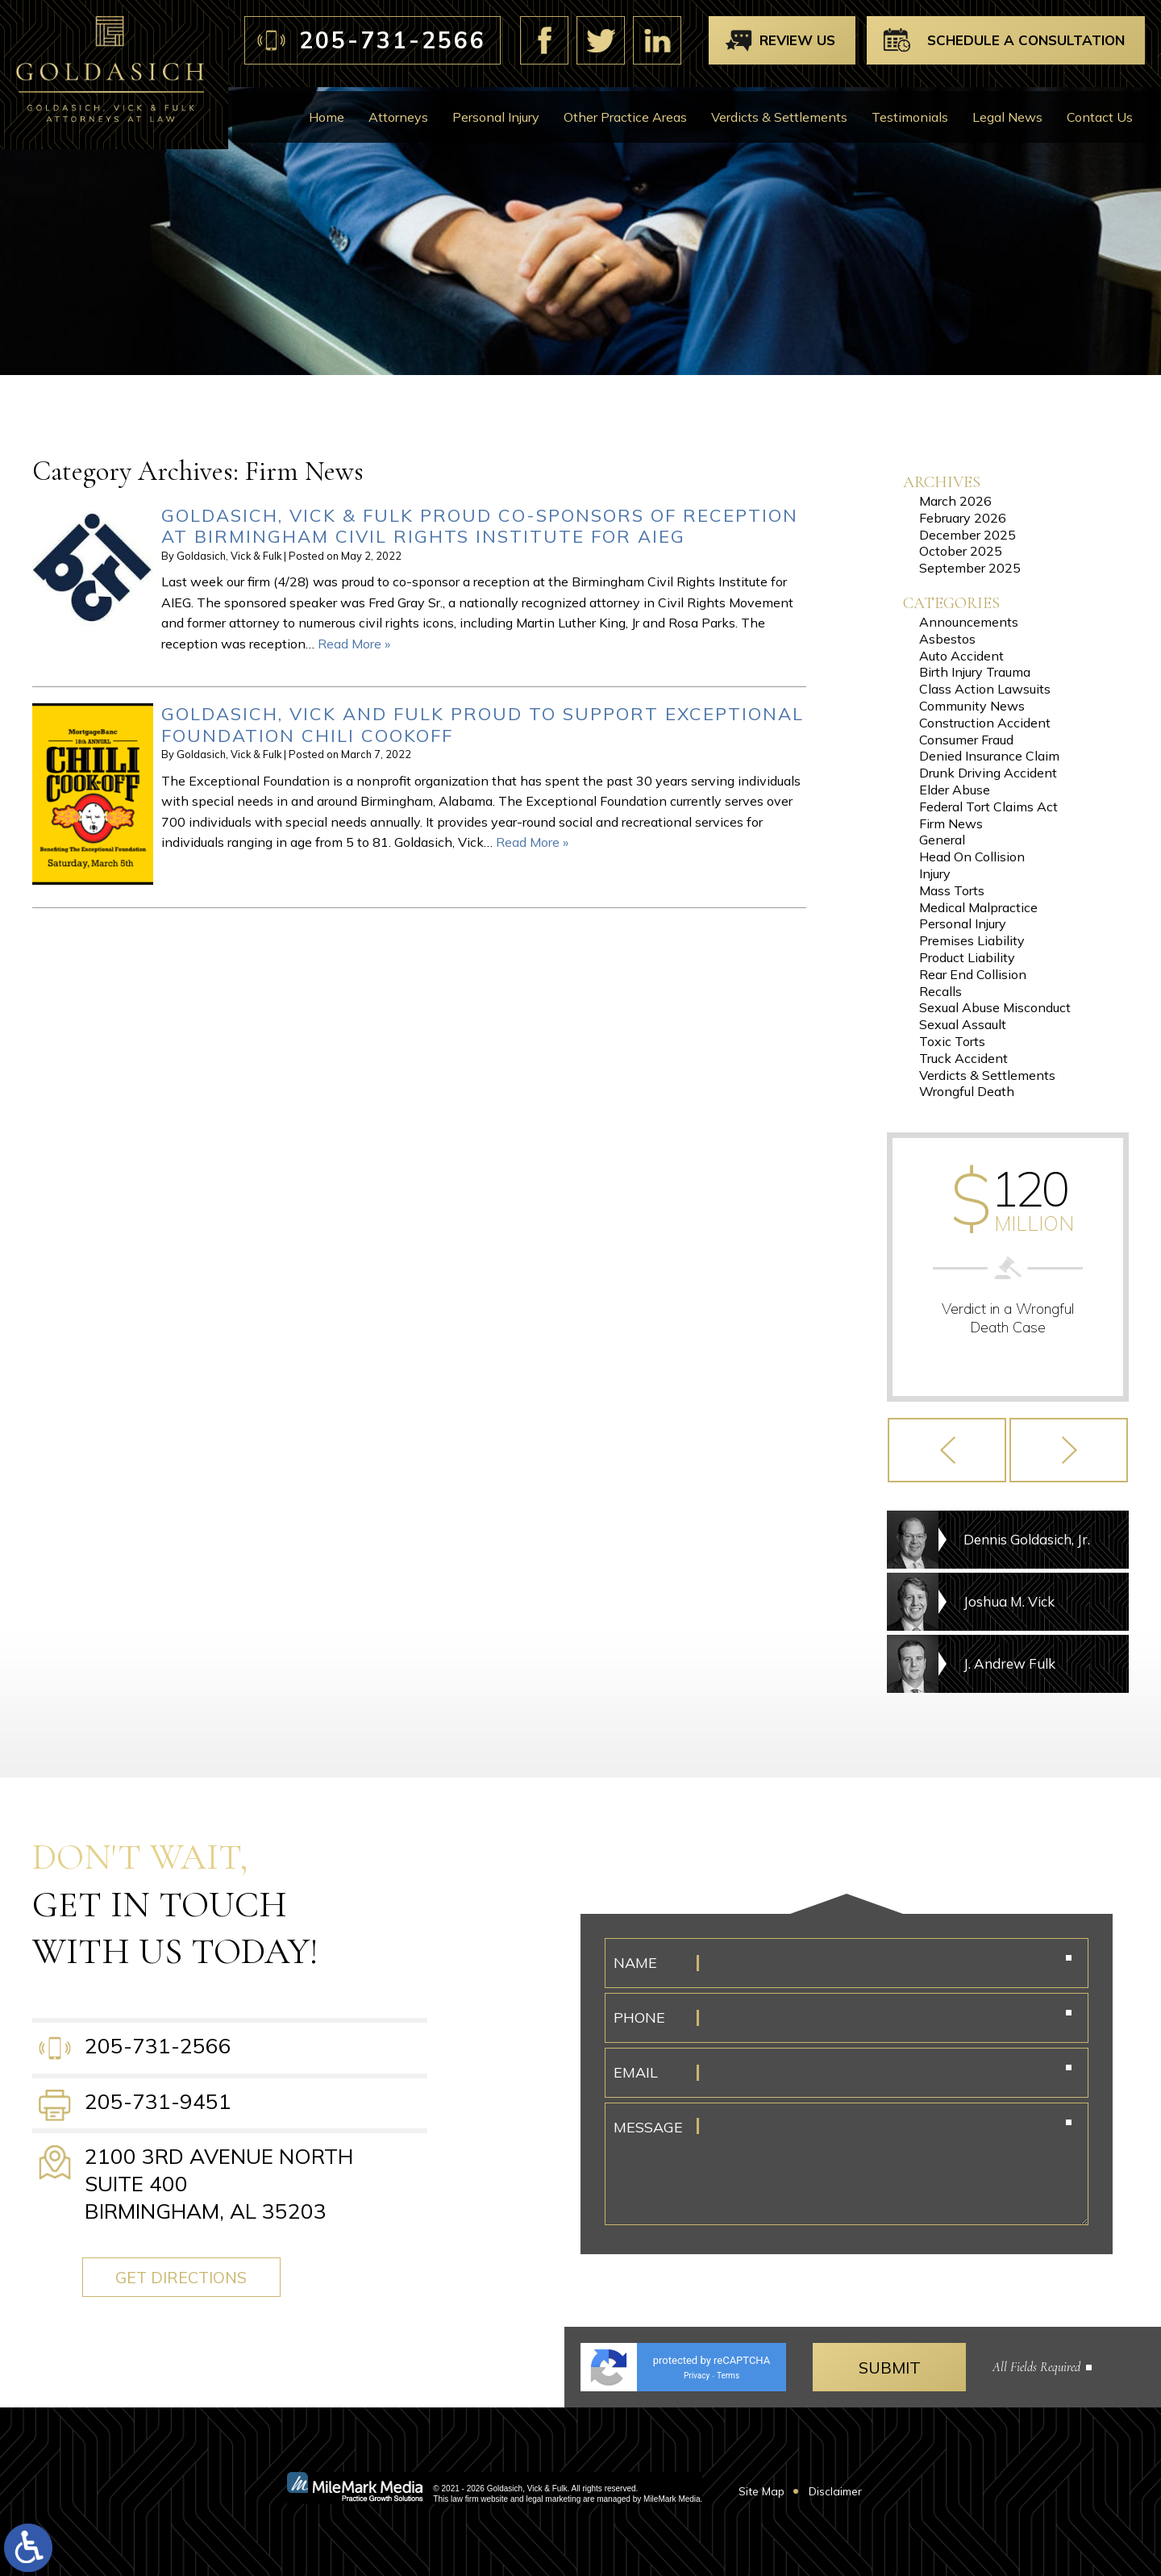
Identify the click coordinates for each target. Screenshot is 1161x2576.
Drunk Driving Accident (988, 773)
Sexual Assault (962, 1024)
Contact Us (1100, 117)
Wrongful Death (966, 1091)
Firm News (951, 823)
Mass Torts (951, 890)
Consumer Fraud (966, 740)
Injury (935, 873)
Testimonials (910, 117)
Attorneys (398, 117)
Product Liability (967, 957)
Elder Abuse (954, 790)
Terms (728, 2375)
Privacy (697, 2375)
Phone (639, 2017)
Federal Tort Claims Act (988, 806)
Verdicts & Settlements (779, 117)
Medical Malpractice (978, 907)
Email (636, 2072)
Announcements (968, 622)
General (942, 840)
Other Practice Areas (625, 117)
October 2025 (960, 551)
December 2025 (967, 535)
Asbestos (947, 639)
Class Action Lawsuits (985, 689)
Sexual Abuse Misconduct (995, 1007)
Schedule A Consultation (1026, 39)
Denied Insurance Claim (989, 756)
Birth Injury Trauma (974, 672)
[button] (947, 1450)
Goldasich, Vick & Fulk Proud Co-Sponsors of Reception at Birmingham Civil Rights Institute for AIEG (479, 526)
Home (326, 117)
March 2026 (955, 501)
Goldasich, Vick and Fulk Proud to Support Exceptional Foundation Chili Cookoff (482, 724)
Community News (972, 706)
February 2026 (962, 518)
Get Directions (189, 2277)
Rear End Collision (972, 974)
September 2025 (970, 568)
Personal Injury (495, 117)
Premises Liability (972, 940)
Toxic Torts (952, 1041)
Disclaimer (835, 2491)
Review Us (797, 39)
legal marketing (553, 2499)
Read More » (354, 644)
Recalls (940, 991)
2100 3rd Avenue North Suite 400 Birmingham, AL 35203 (219, 2183)
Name (635, 1962)
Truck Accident (963, 1058)
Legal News (1007, 117)
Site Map (761, 2491)
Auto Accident (961, 656)
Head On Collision (972, 856)
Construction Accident (985, 723)
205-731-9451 (158, 2101)
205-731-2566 (392, 40)
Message (648, 2127)
